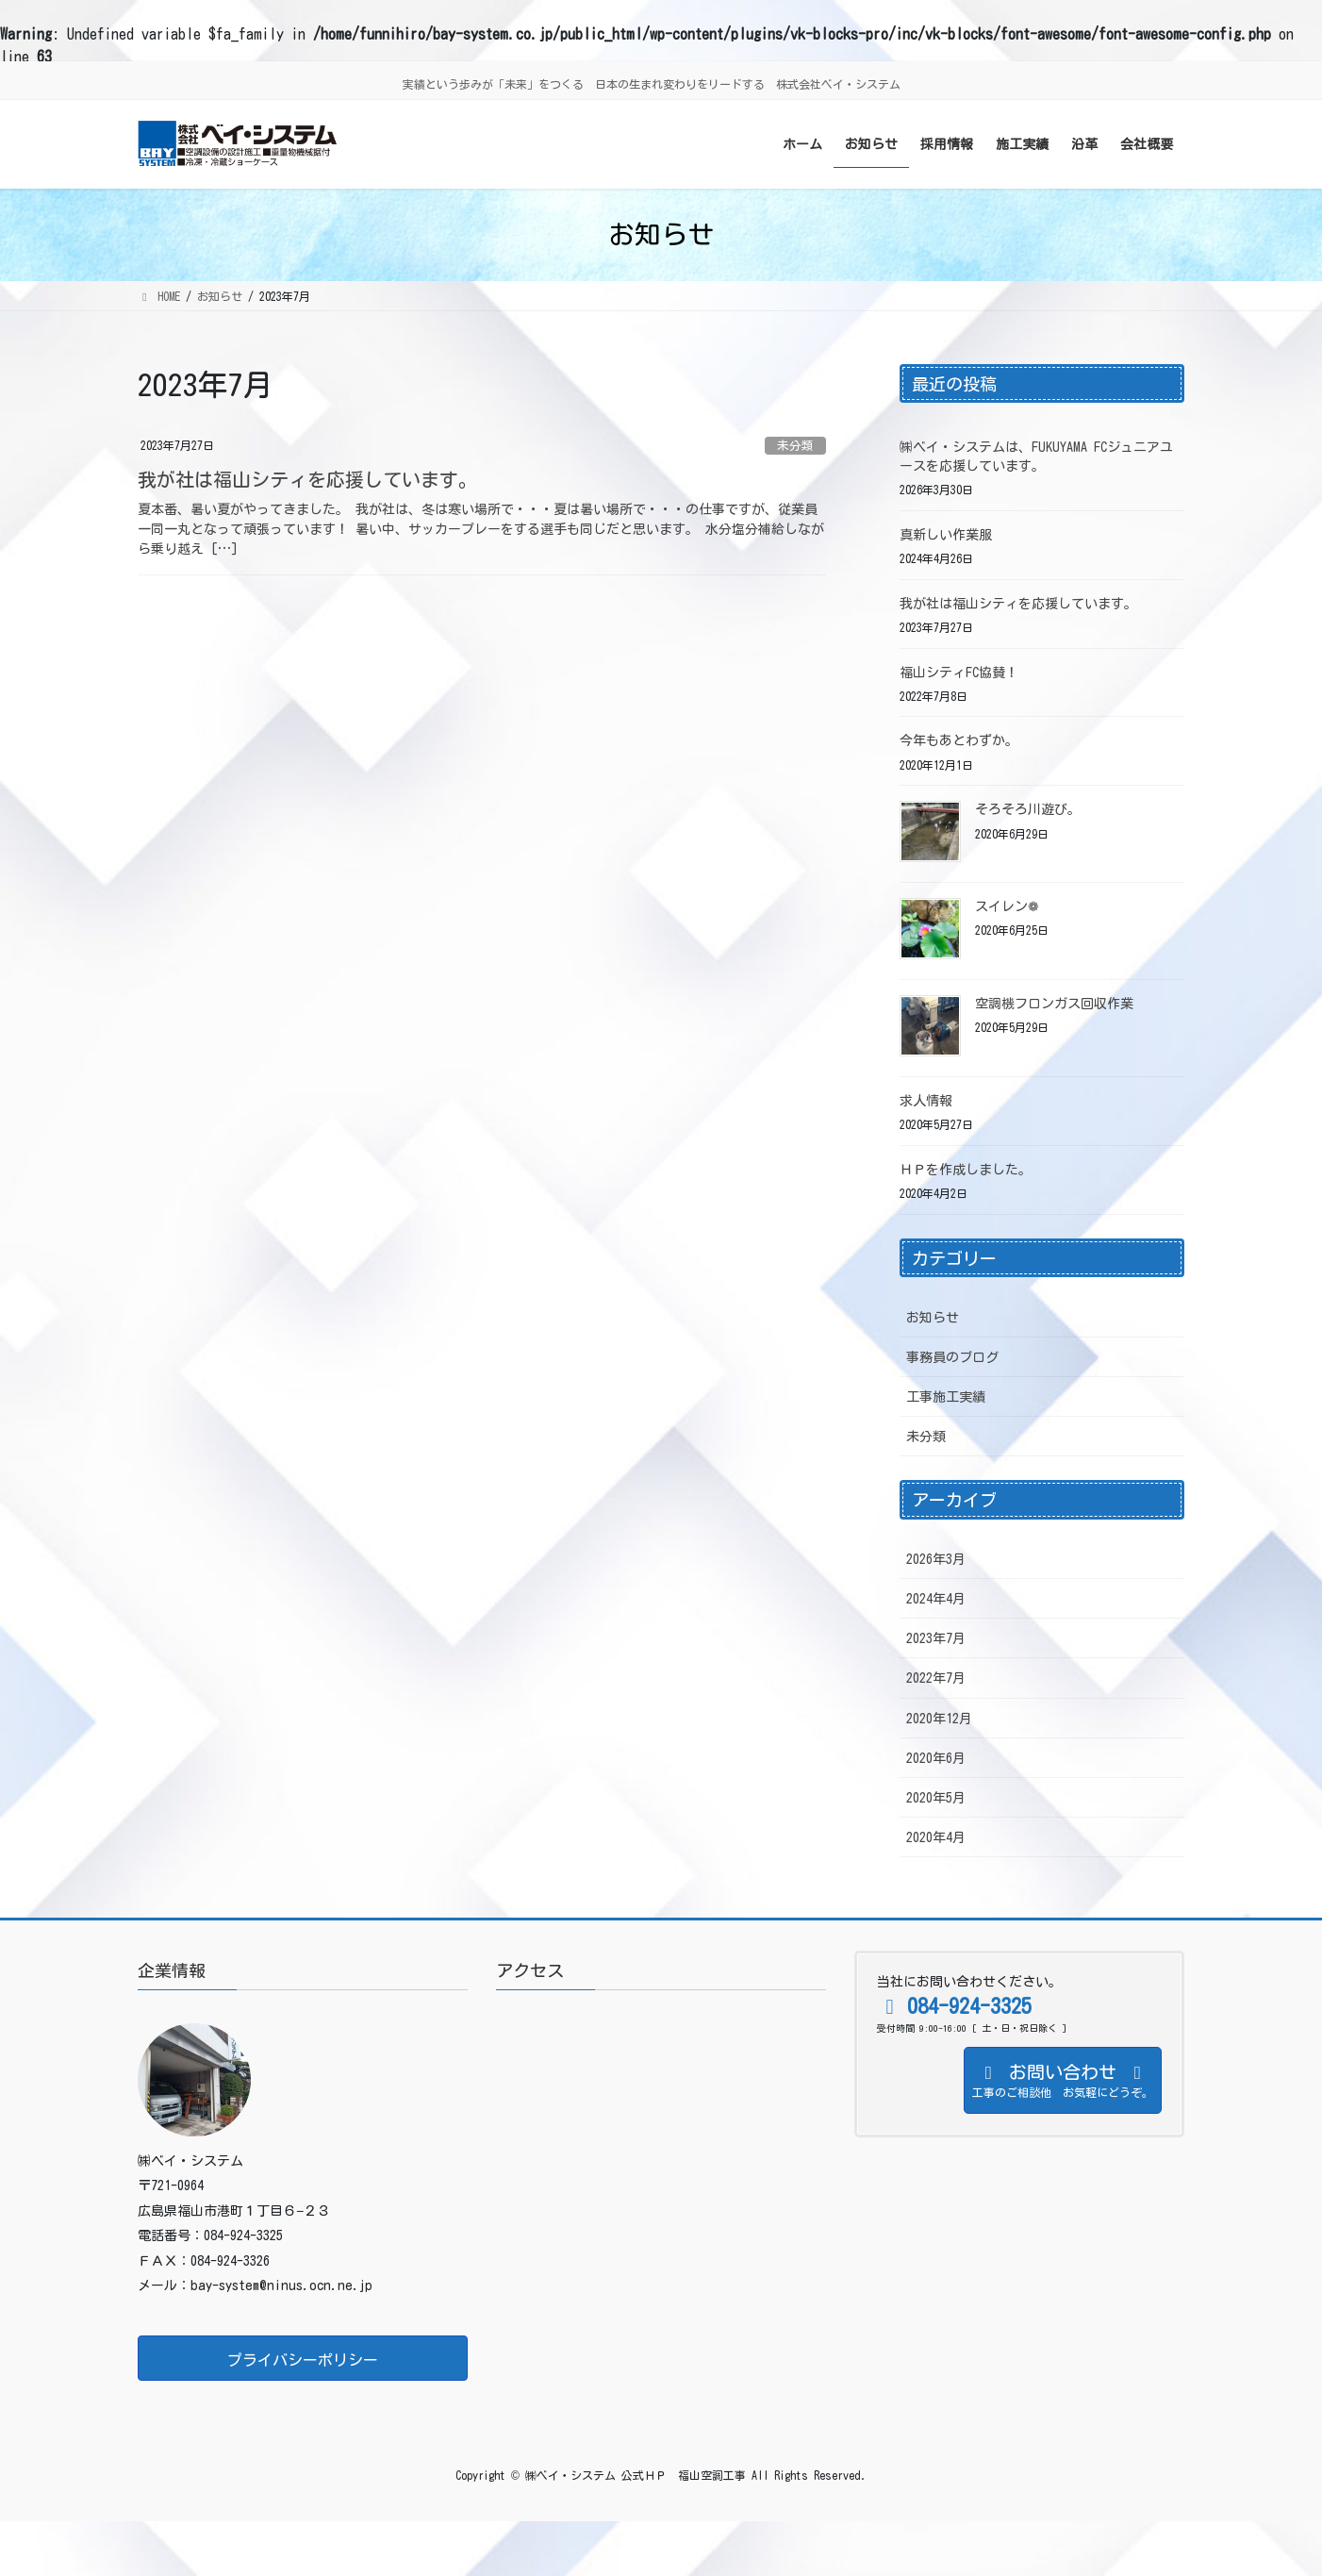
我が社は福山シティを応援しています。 (307, 479)
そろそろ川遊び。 (1028, 809)
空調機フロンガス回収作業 (1054, 1003)
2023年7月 (936, 1638)
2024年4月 (936, 1598)
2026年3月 (936, 1559)
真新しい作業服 (946, 534)
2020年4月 (936, 1837)
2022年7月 (936, 1678)
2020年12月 (939, 1718)
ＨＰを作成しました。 (966, 1169)
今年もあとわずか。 (959, 740)
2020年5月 (936, 1797)
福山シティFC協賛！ (959, 672)
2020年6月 (936, 1758)
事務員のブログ (952, 1357)
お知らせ (932, 1317)
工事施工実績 (945, 1397)
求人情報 (926, 1100)
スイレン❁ (1007, 906)
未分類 (795, 446)
